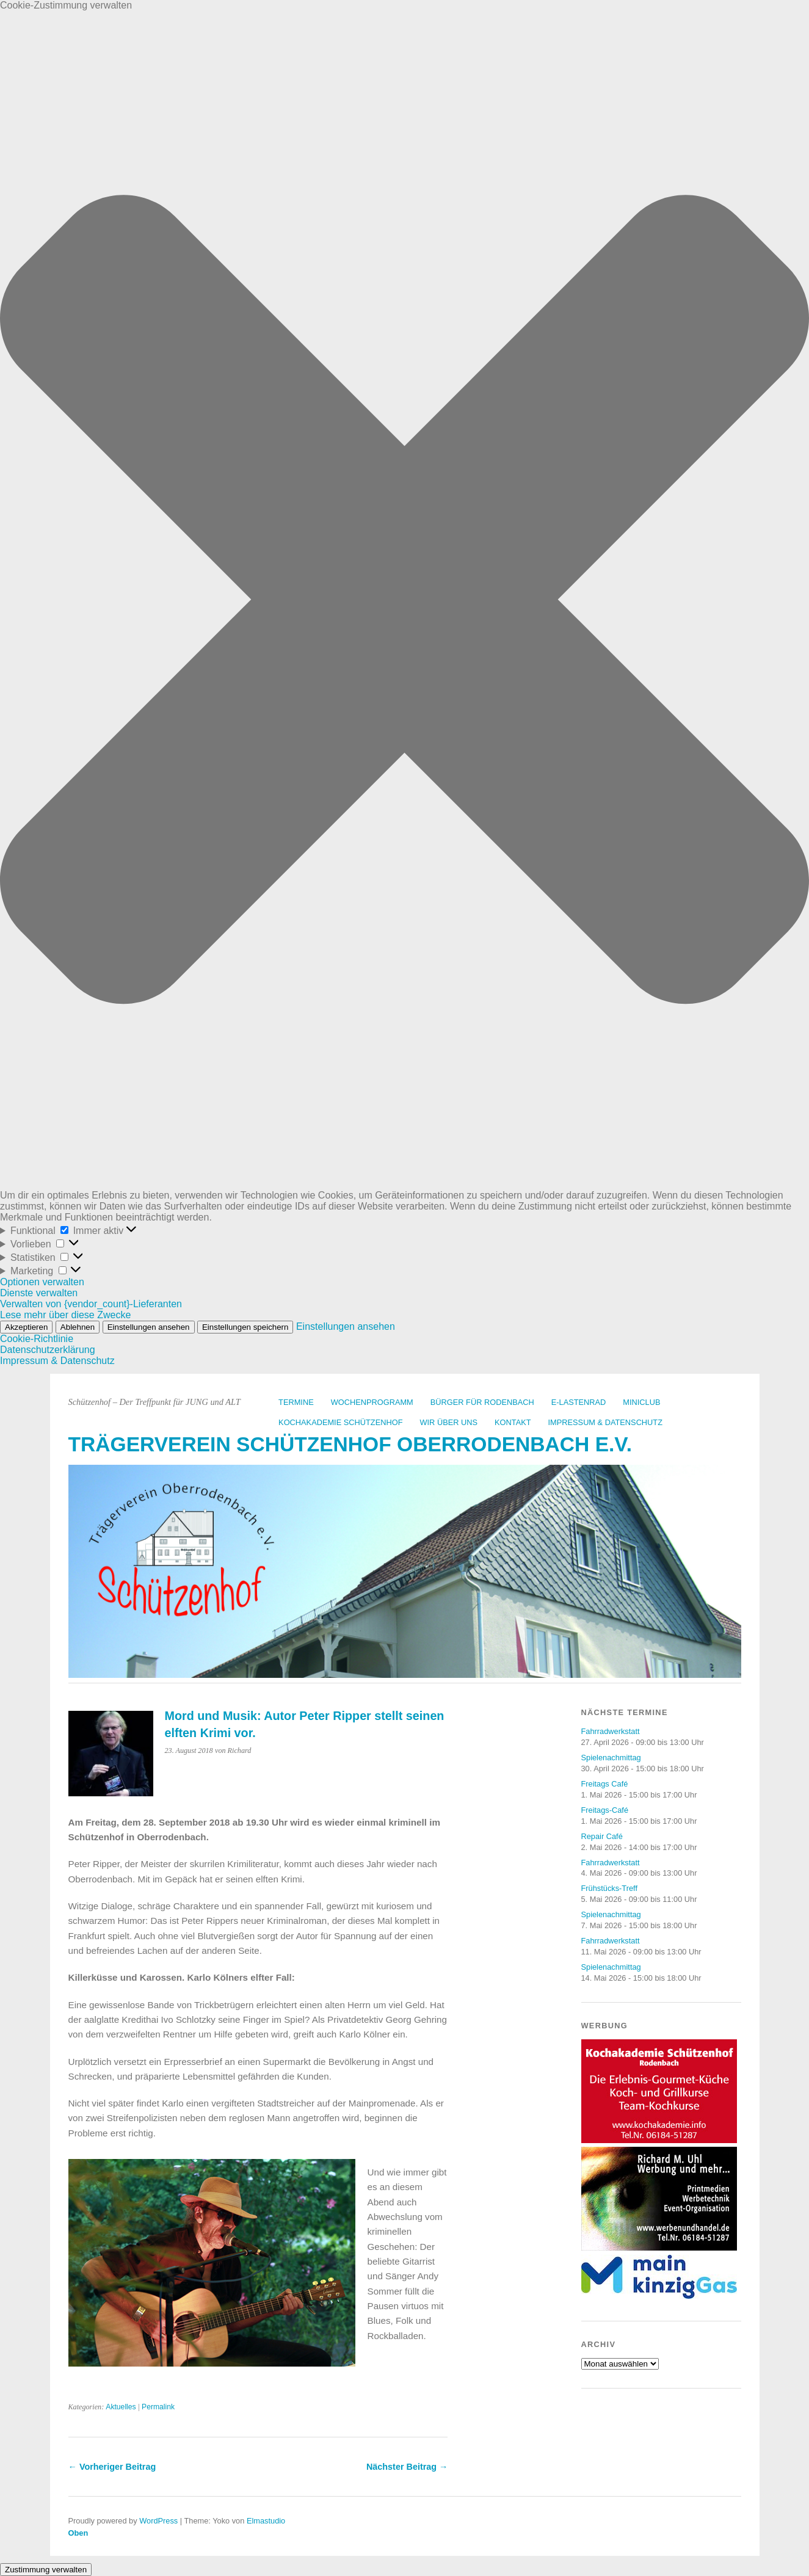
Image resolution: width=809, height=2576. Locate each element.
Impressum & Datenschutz (57, 1360)
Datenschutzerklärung (47, 1349)
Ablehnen (77, 1327)
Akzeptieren (26, 1327)
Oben (78, 2533)
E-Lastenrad (578, 1402)
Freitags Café (604, 1783)
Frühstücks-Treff (609, 1888)
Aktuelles (121, 2407)
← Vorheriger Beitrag (112, 2467)
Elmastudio (266, 2520)
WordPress (158, 2520)
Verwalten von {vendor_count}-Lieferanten (91, 1304)
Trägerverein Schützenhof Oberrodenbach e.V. (350, 1444)
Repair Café (602, 1836)
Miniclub (641, 1402)
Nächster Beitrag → (407, 2467)
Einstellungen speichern (245, 1327)
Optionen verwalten (42, 1282)
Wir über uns (448, 1422)
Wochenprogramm (372, 1402)
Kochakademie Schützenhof (340, 1422)
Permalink (158, 2407)
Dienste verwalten (39, 1293)
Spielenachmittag (611, 1757)
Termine (296, 1402)
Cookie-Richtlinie (36, 1338)
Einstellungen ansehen (148, 1327)
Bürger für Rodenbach (482, 1402)
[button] (404, 600)
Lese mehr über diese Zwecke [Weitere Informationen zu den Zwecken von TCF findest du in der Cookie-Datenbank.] (65, 1315)
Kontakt (513, 1422)
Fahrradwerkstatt (610, 1731)
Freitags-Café (605, 1810)
